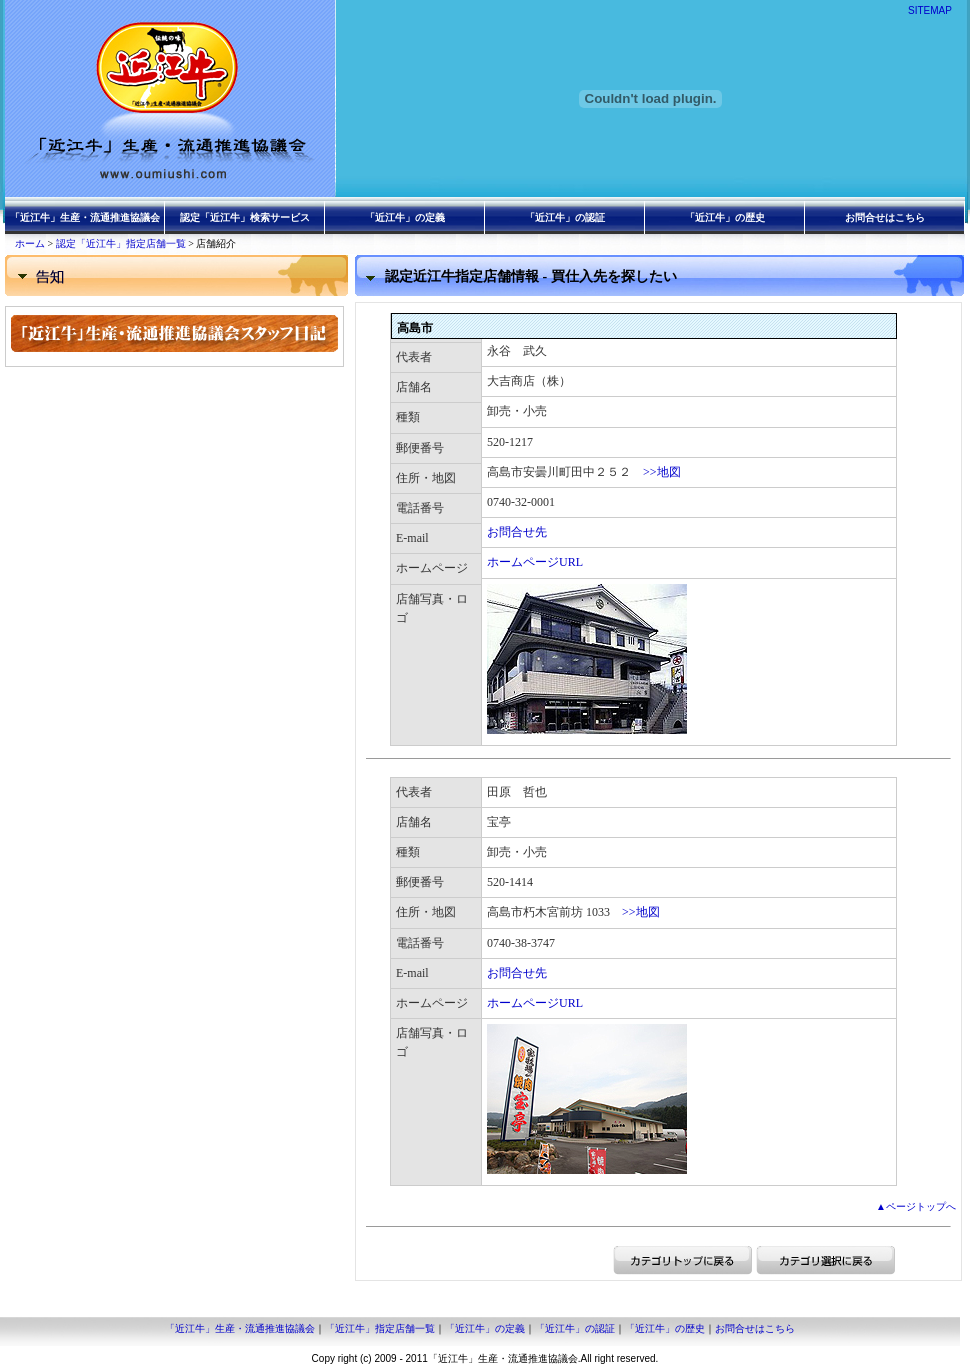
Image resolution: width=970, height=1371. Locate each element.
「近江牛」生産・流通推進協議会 (85, 217)
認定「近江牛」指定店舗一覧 (121, 243)
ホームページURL (535, 562)
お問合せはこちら (885, 217)
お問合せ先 (517, 532)
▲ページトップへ (916, 1206)
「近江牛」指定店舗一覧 (380, 1328)
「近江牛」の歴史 (725, 217)
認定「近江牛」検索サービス (245, 217)
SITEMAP (930, 10)
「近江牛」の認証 (565, 217)
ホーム (30, 243)
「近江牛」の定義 (405, 217)
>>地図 (662, 472)
